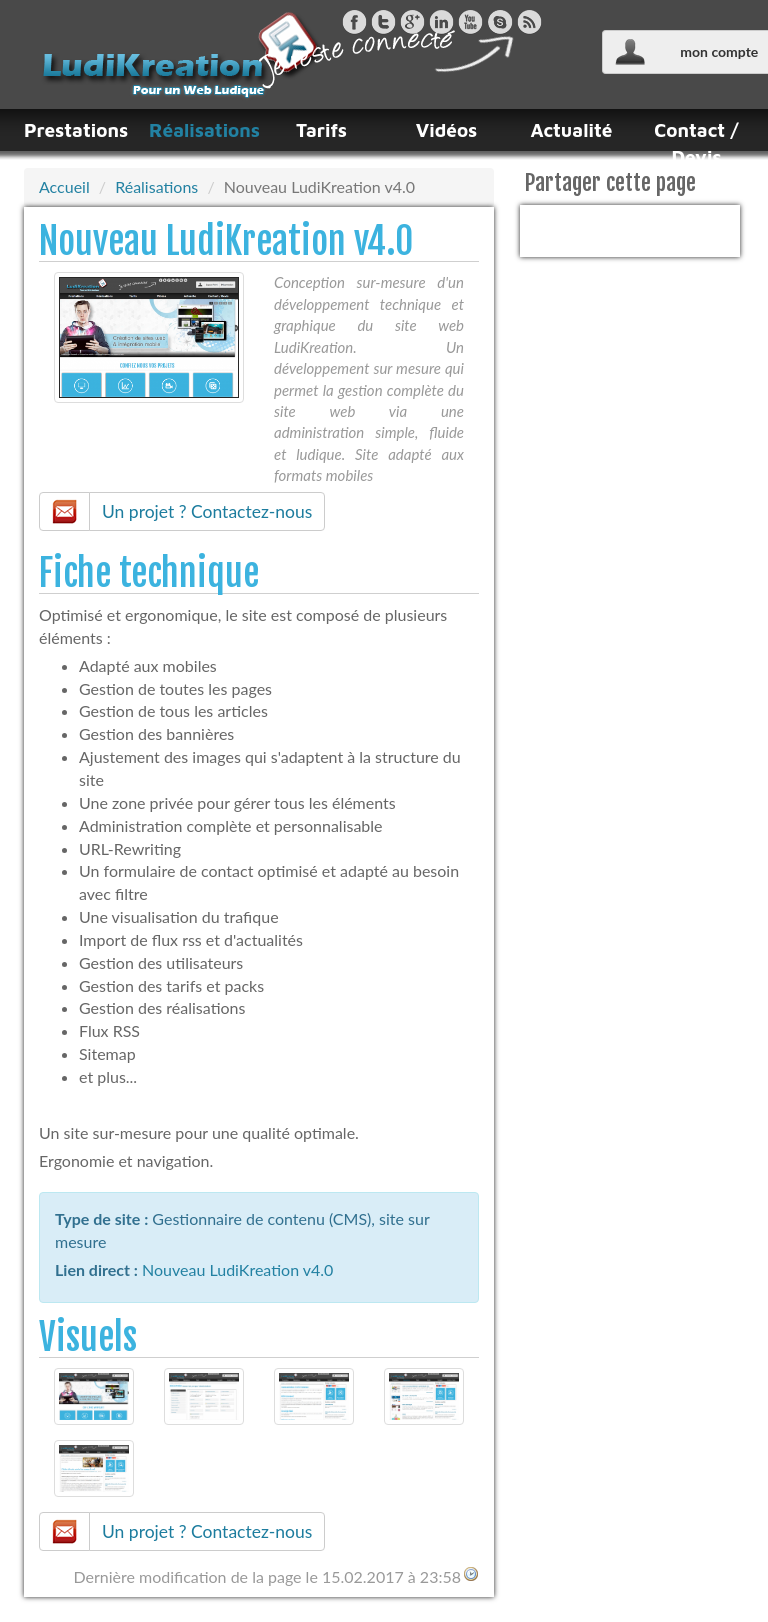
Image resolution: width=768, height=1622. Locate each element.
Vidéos (447, 130)
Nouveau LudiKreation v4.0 (237, 1269)
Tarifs (321, 130)
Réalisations (196, 130)
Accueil (64, 186)
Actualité (572, 130)
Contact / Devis (696, 143)
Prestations (71, 130)
